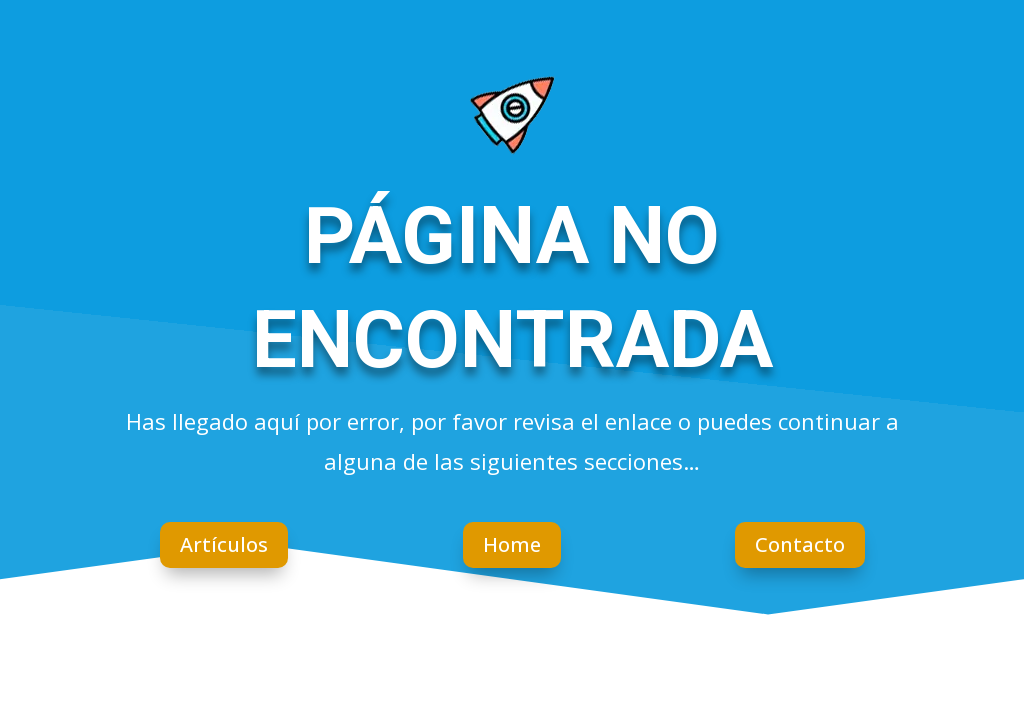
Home (512, 544)
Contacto (800, 544)
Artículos (224, 544)
